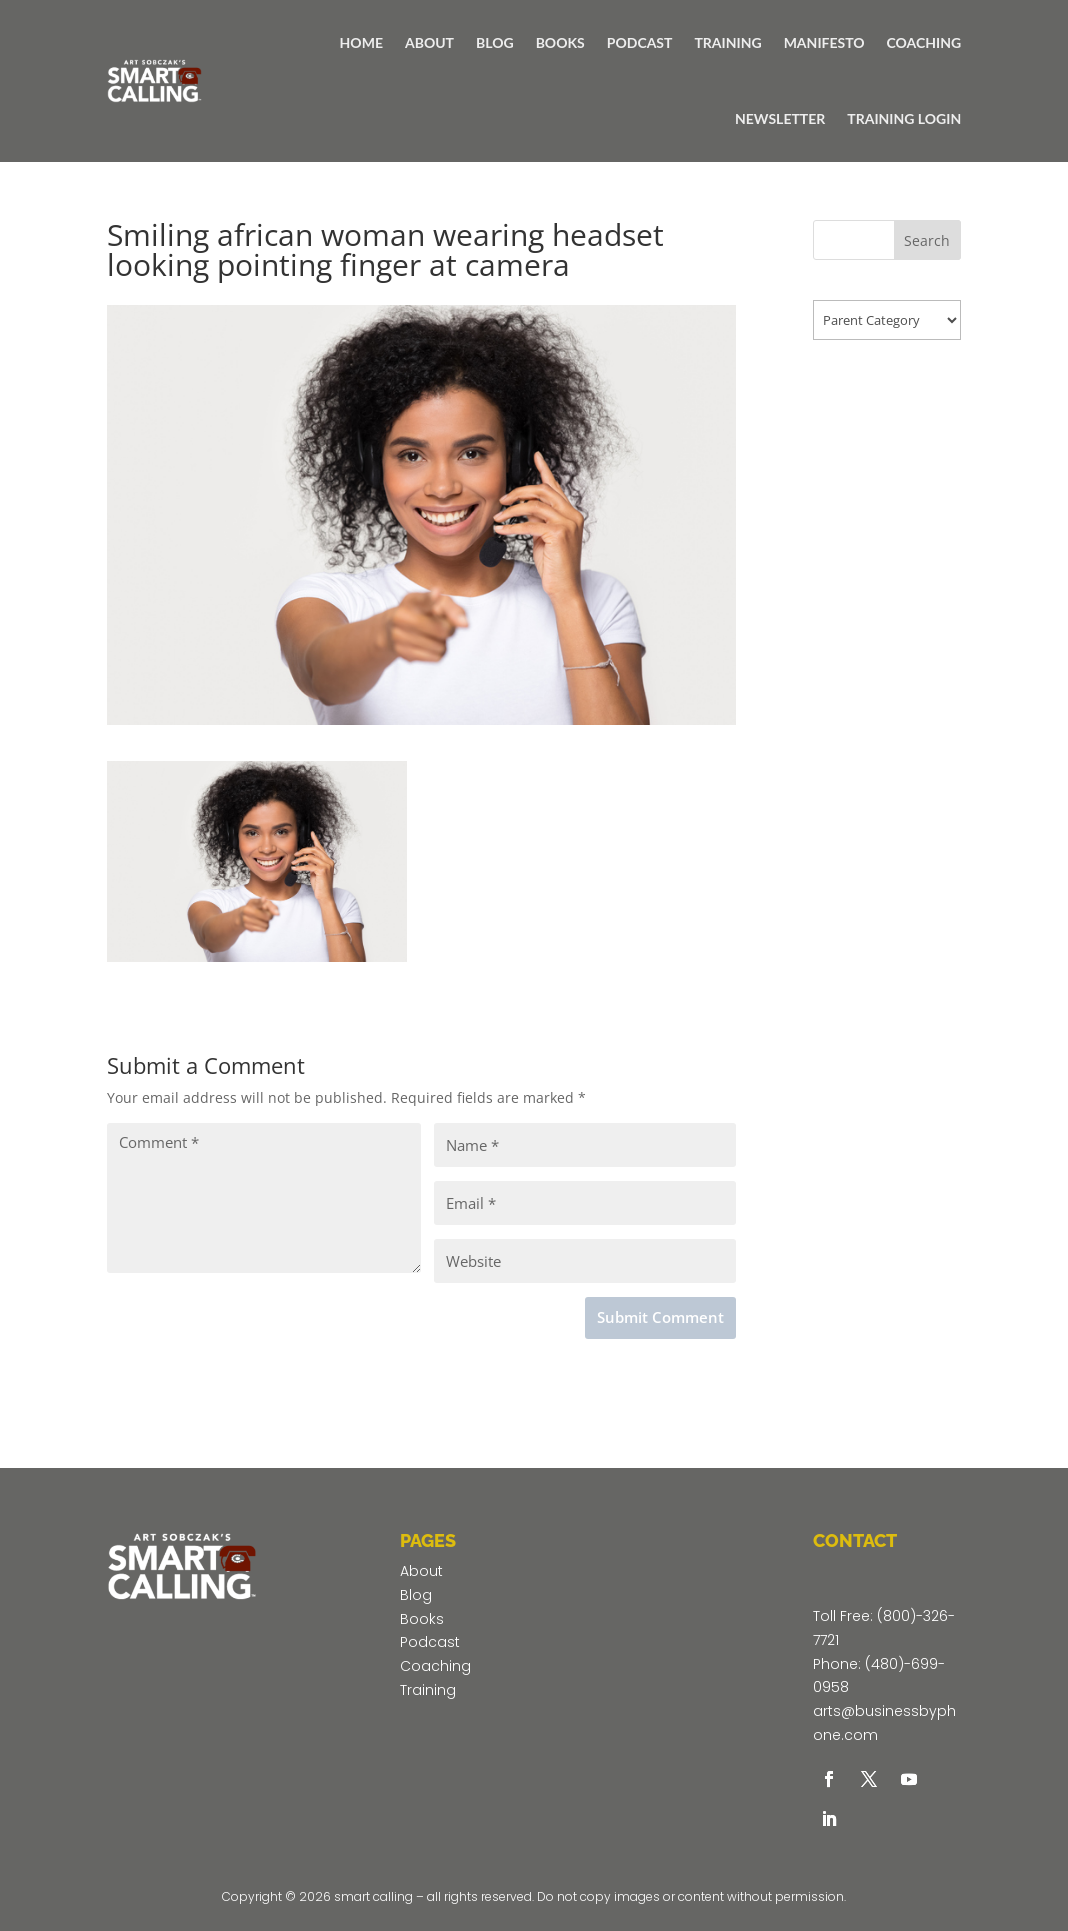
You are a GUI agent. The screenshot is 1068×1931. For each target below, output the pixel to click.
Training (428, 1690)
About (421, 1571)
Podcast (430, 1642)
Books (422, 1619)
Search (927, 240)
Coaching (435, 1666)
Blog (416, 1595)
